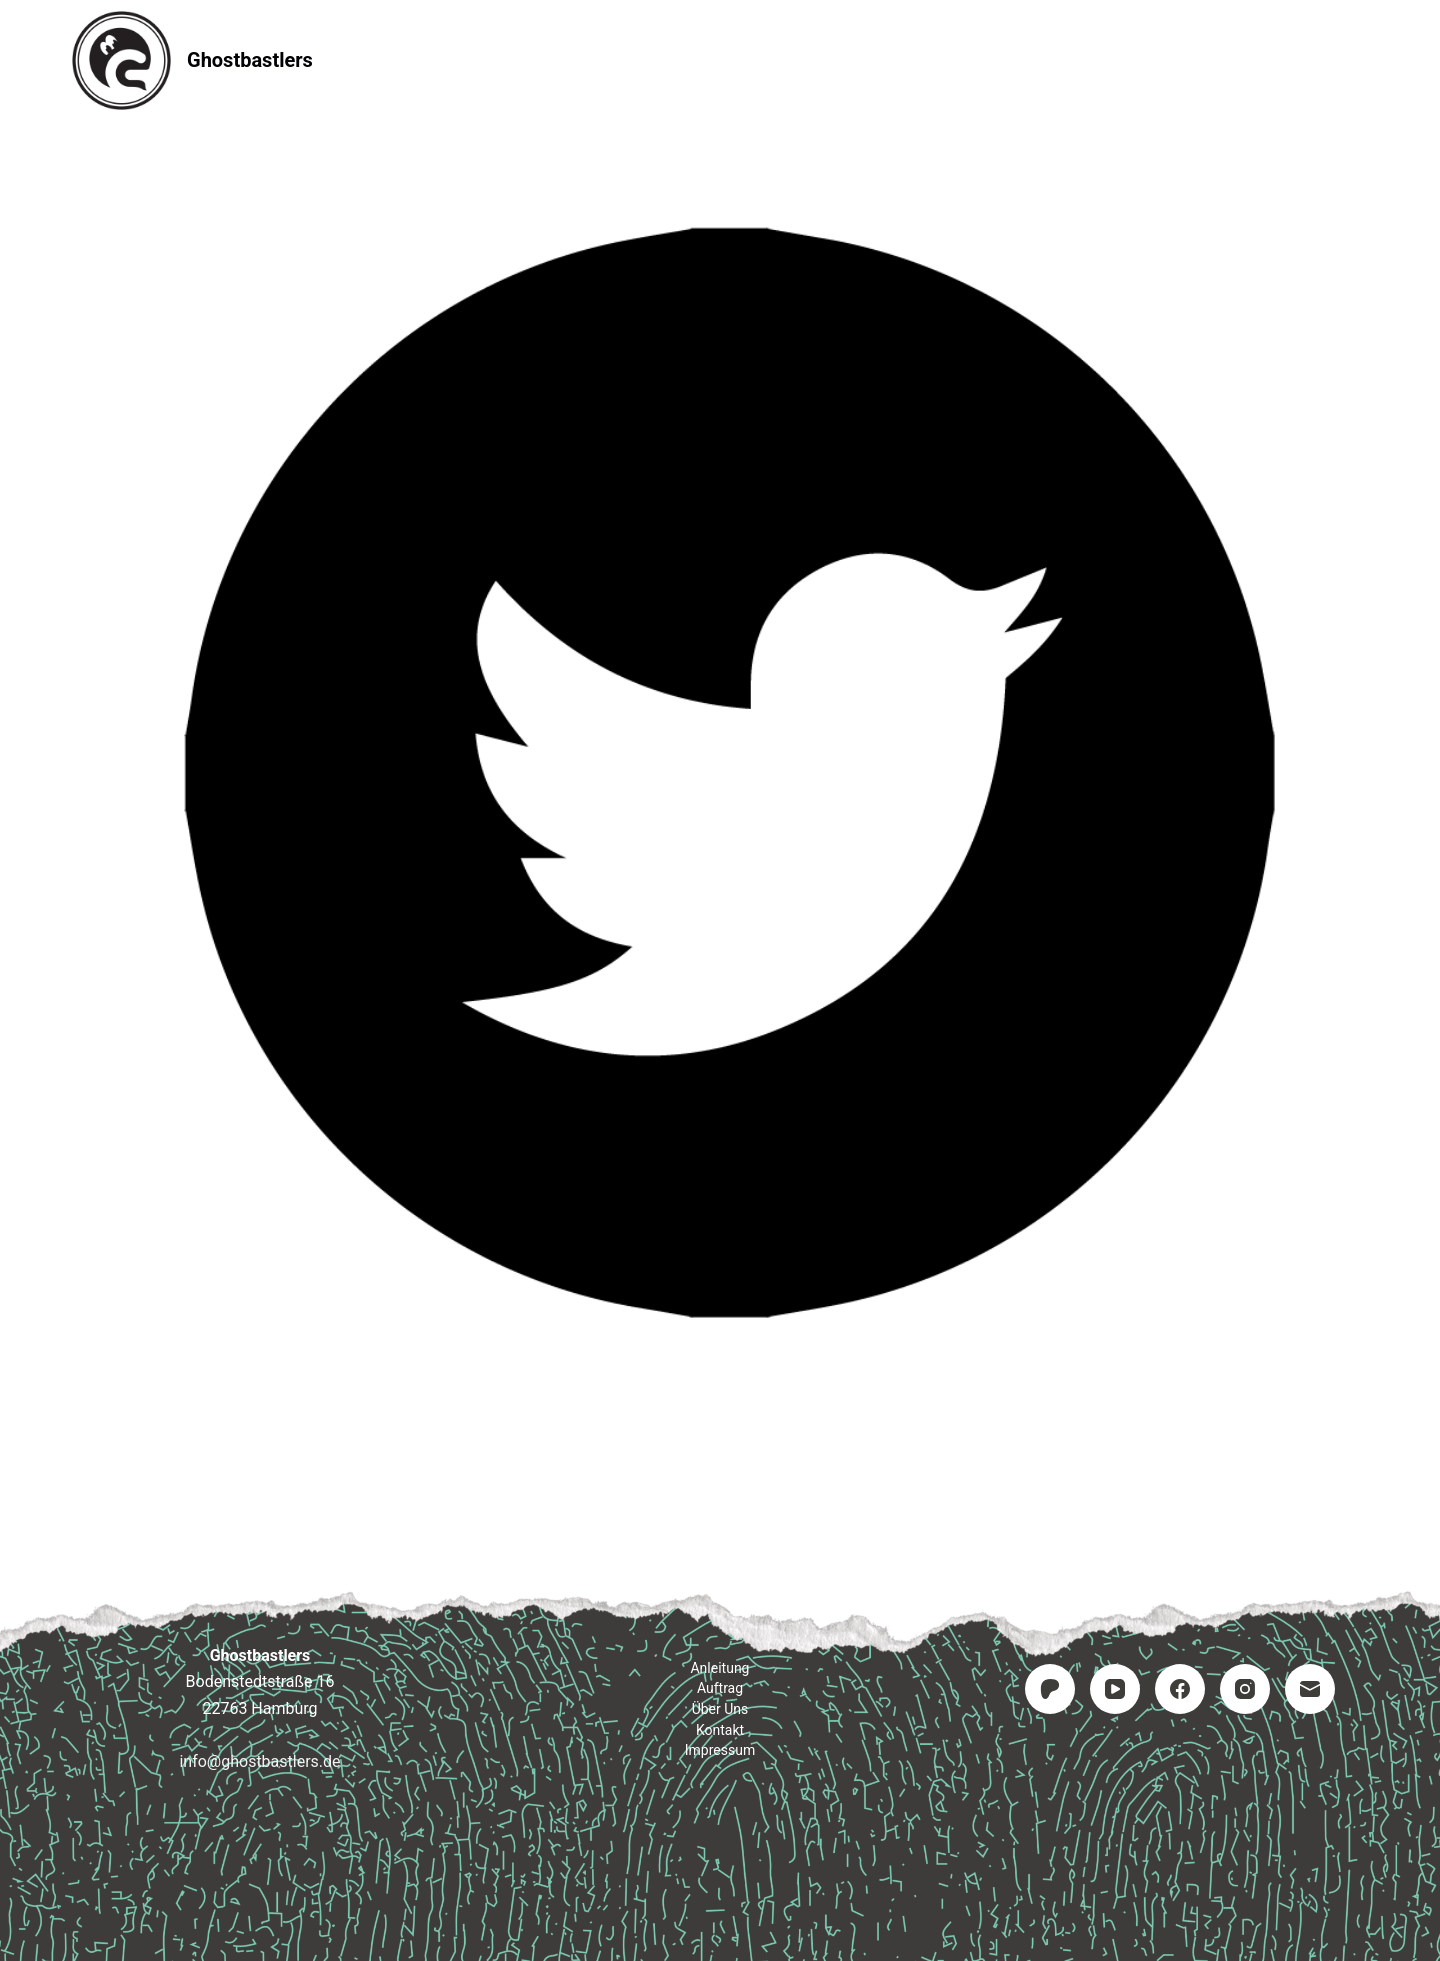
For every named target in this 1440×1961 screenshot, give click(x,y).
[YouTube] (1115, 1689)
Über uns (720, 1709)
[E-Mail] (1310, 1689)
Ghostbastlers (250, 60)
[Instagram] (1245, 1689)
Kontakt (841, 59)
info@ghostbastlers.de (259, 1761)
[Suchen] (1360, 60)
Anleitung (595, 59)
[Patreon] (1050, 1689)
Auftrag (720, 59)
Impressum (973, 59)
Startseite (461, 59)
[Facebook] (1180, 1689)
